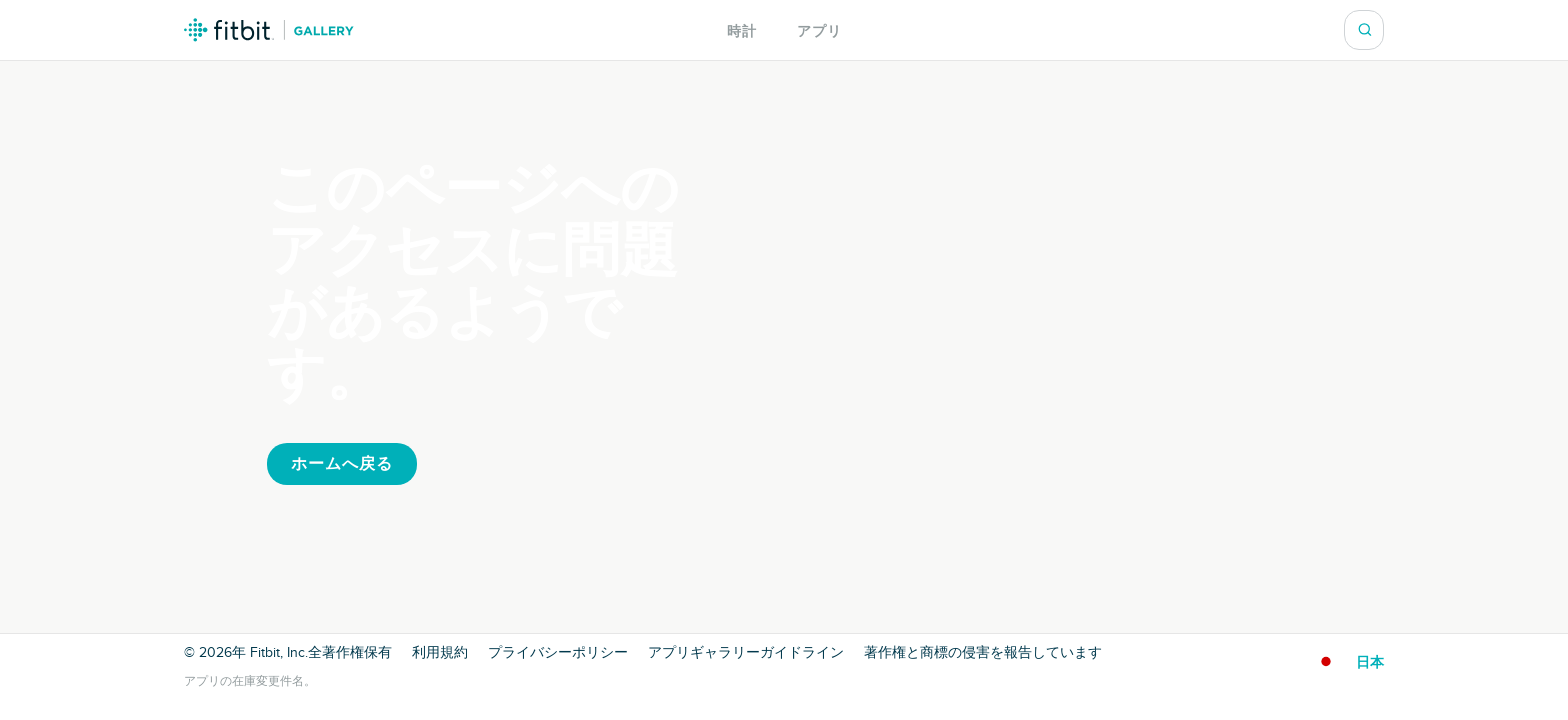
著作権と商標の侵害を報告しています (983, 653)
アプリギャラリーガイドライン (746, 653)
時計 (742, 31)
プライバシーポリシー (558, 653)
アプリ (819, 31)
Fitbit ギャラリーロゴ (269, 30)
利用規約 (440, 653)
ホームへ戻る (342, 464)
